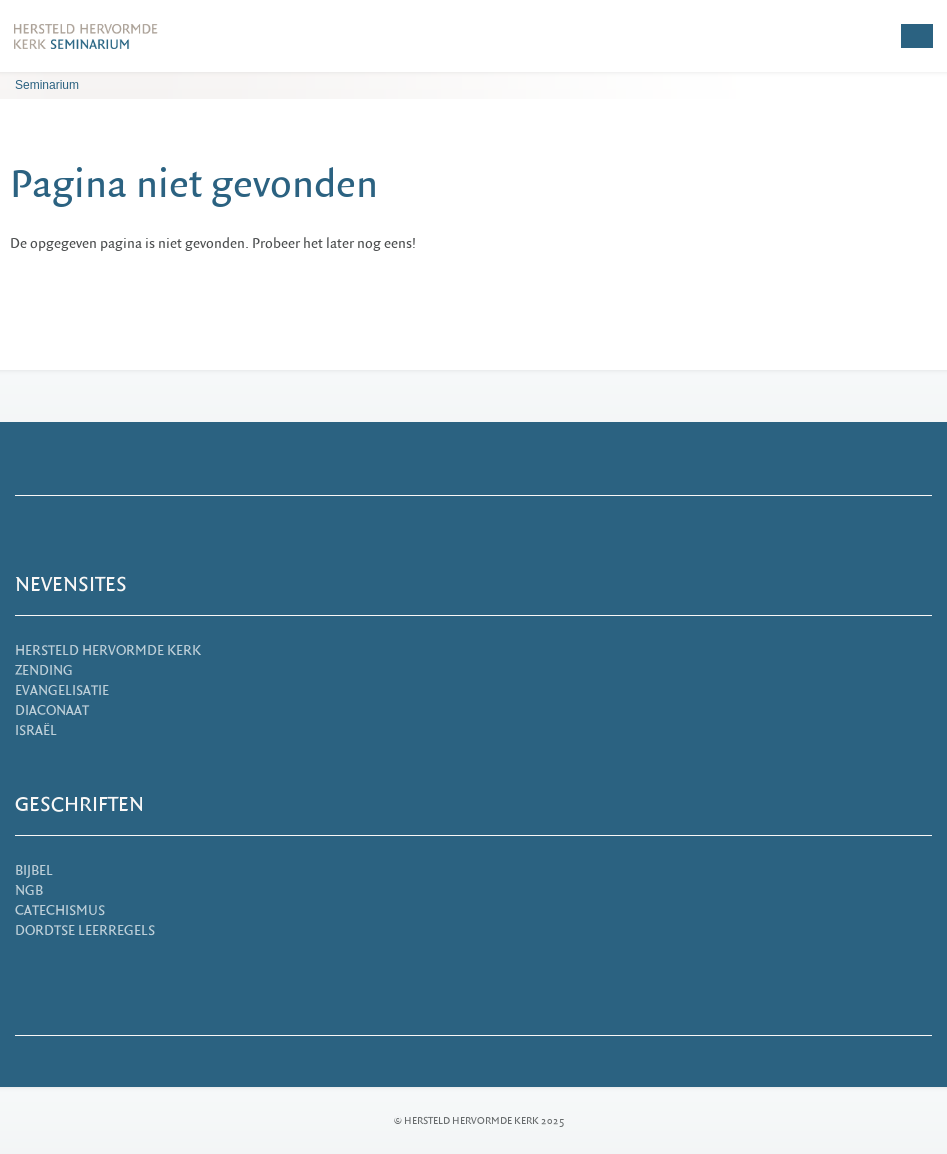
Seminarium (47, 85)
